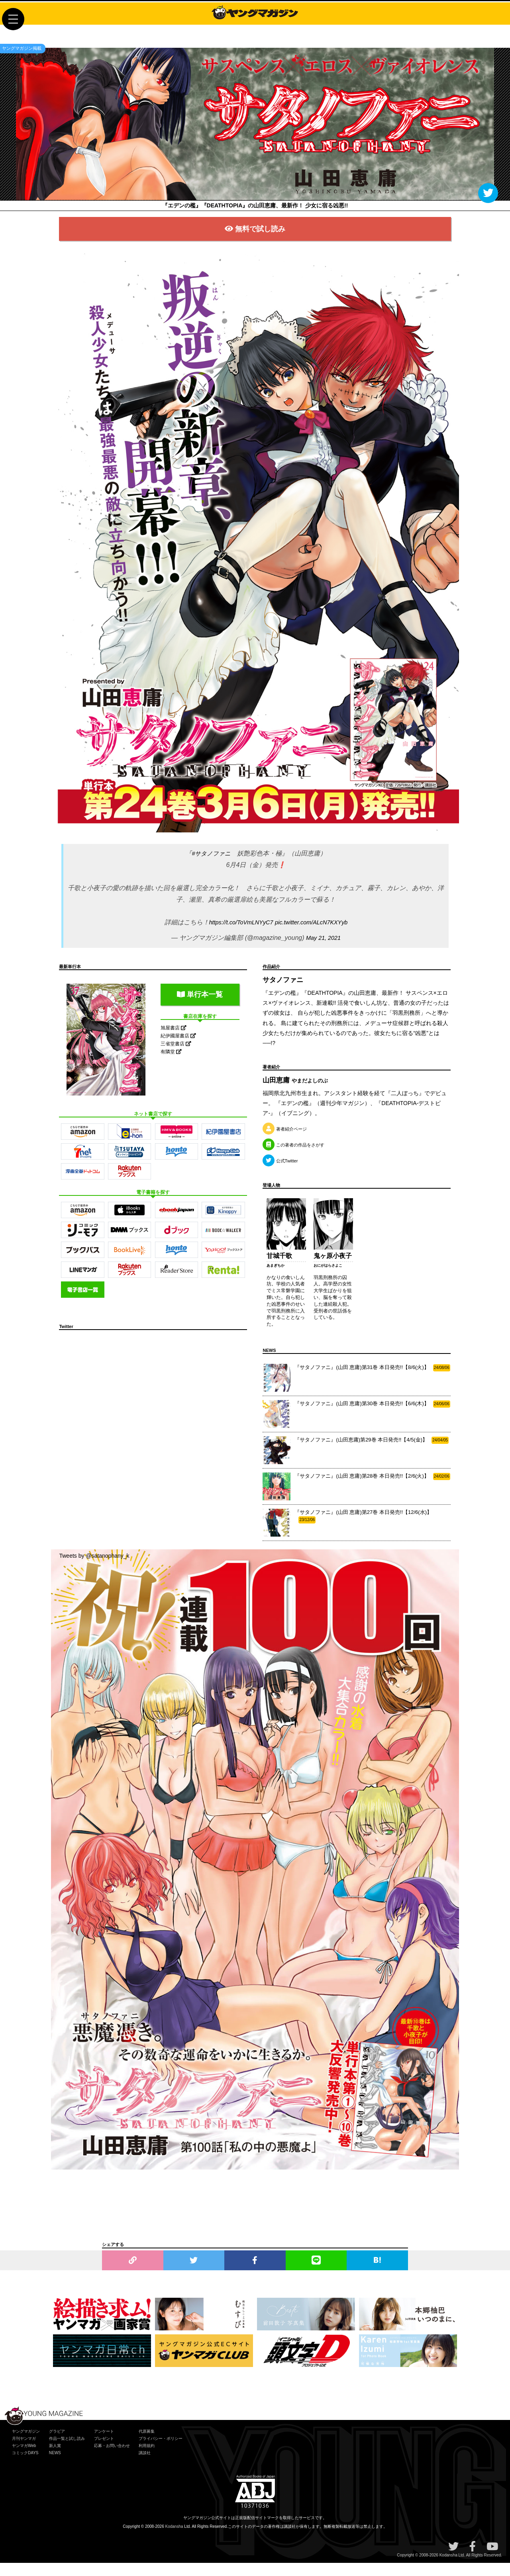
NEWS (55, 2466)
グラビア (57, 2444)
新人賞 (55, 2459)
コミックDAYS (25, 2466)
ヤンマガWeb (24, 2459)
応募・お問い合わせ (112, 2459)
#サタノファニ (211, 866)
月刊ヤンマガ (24, 2451)
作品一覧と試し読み (67, 2451)
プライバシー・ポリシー (160, 2451)
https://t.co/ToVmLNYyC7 (237, 935)
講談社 (145, 2466)
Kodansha (174, 2539)
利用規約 (147, 2459)
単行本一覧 (200, 1007)
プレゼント (104, 2451)
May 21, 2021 (323, 950)
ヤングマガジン (26, 2444)
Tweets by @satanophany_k (94, 1569)
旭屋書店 (173, 1041)
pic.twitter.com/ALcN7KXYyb (315, 935)
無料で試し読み (255, 238)
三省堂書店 (176, 1057)
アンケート (104, 2444)
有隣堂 (171, 1065)
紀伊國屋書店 (178, 1049)
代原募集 (147, 2444)
